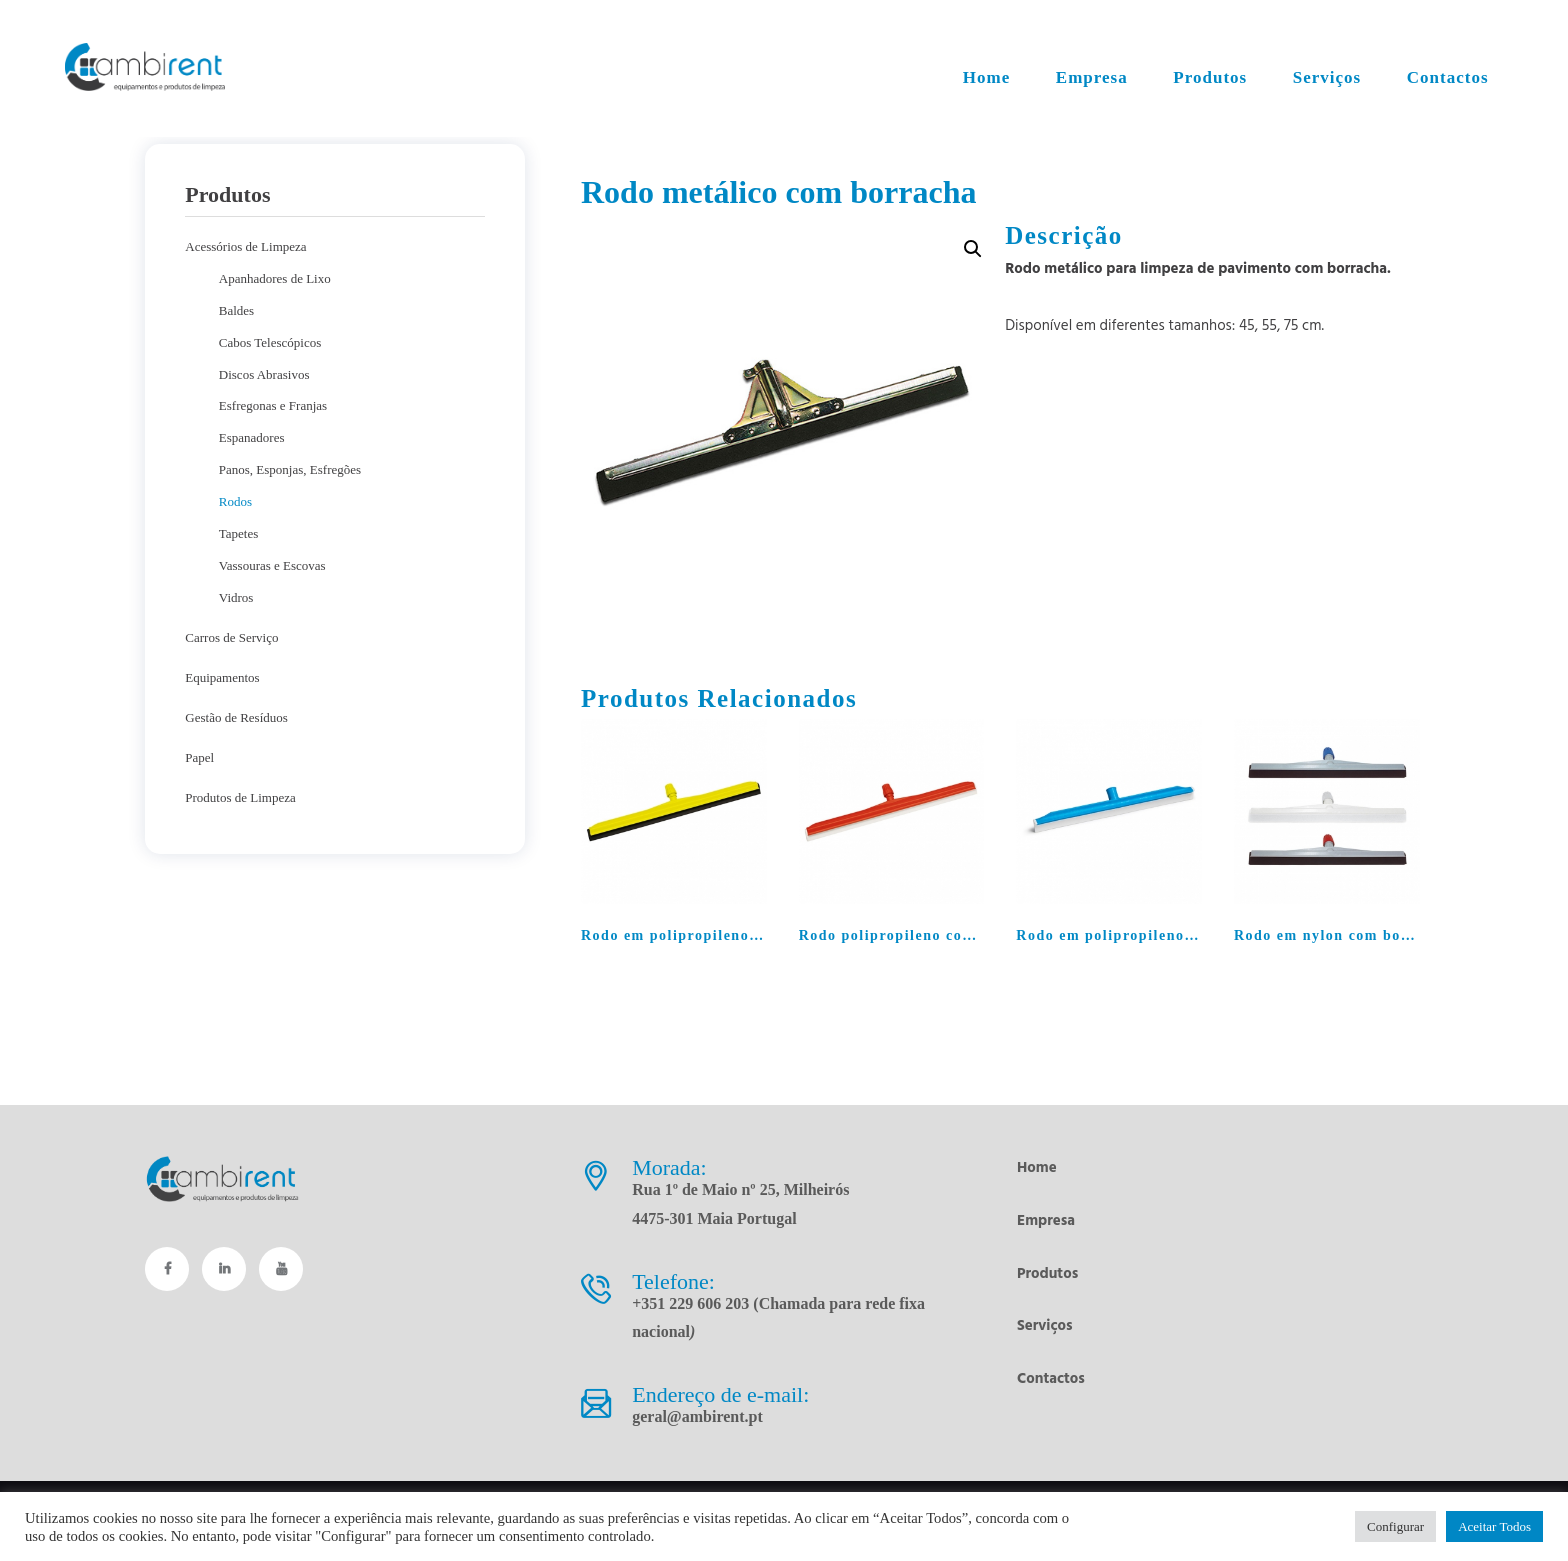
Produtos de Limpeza (240, 797)
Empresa (1046, 1221)
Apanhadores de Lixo (275, 278)
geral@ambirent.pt (697, 1416)
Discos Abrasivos (264, 374)
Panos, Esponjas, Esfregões (290, 469)
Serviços (1045, 1326)
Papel (199, 757)
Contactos (1051, 1379)
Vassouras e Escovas (272, 565)
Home (1037, 1168)
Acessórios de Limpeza (245, 246)
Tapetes (239, 533)
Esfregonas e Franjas (273, 405)
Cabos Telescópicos (270, 342)
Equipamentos (222, 677)
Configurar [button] (1395, 1526)
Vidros (236, 597)
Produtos (1047, 1274)
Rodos (235, 501)
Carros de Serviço (231, 637)
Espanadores (252, 437)
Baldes (236, 310)
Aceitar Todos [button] (1494, 1526)
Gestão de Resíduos (236, 717)
